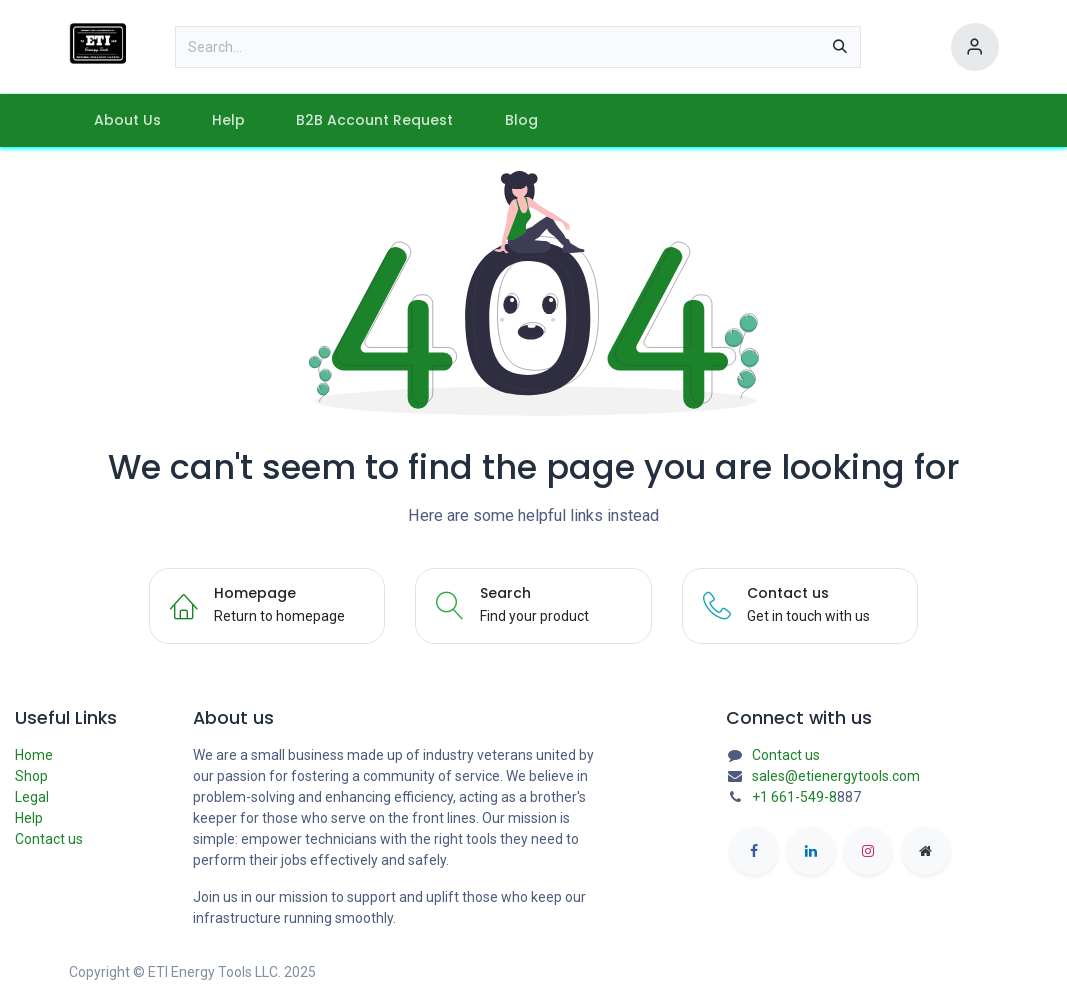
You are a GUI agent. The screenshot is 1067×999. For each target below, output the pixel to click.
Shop (31, 776)
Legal (32, 797)
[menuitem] (128, 120)
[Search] (840, 47)
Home (34, 755)
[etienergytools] (926, 851)
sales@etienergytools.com (836, 776)
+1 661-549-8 (794, 797)
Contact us (49, 839)
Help (29, 818)
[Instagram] (868, 851)
